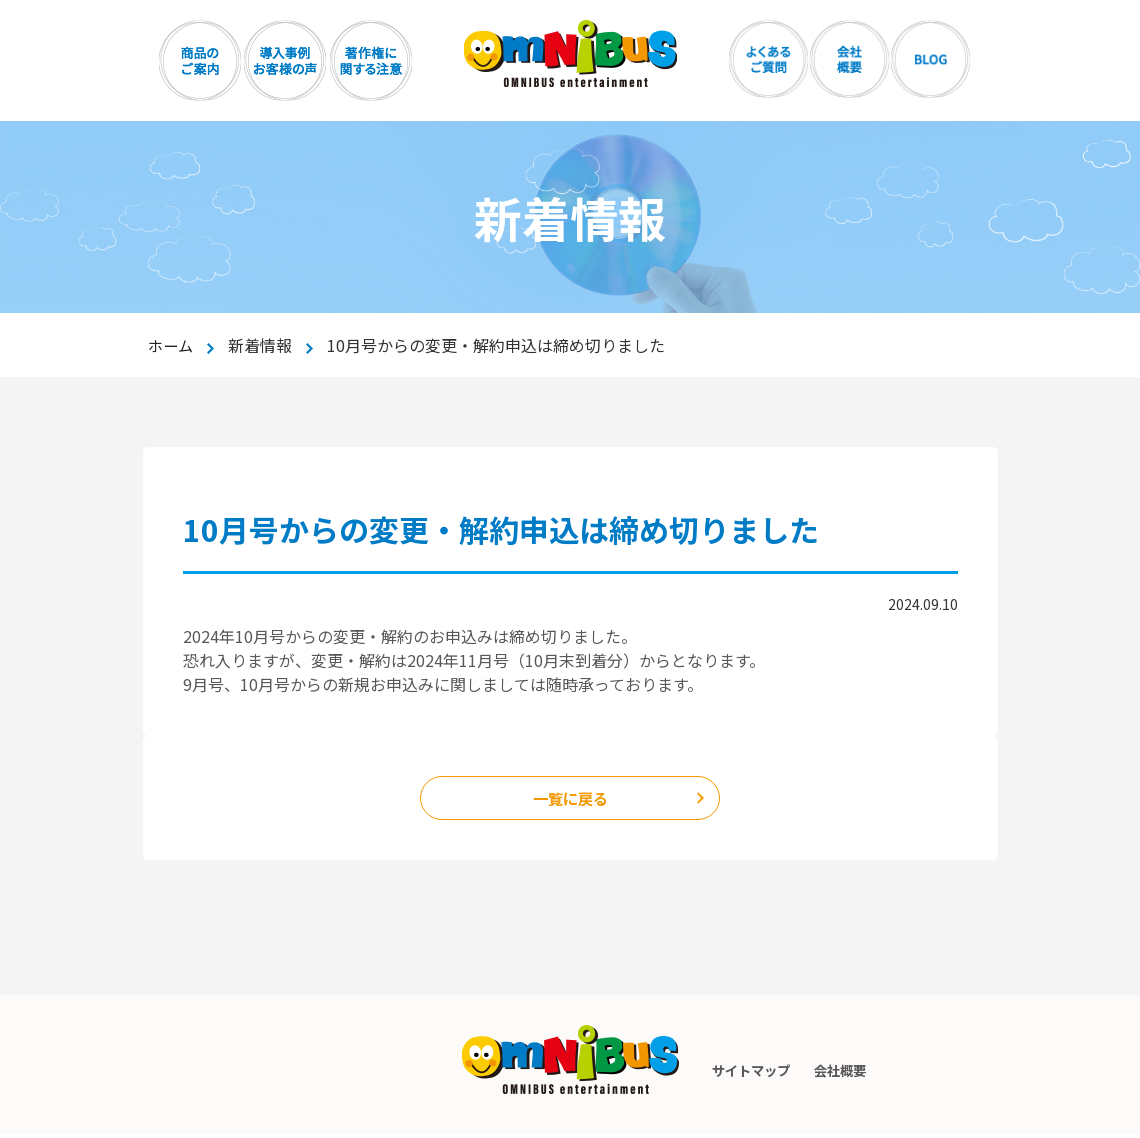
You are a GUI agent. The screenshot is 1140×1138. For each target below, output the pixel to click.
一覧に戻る (570, 800)
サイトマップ (741, 1074)
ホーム (172, 345)
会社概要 (841, 1074)
